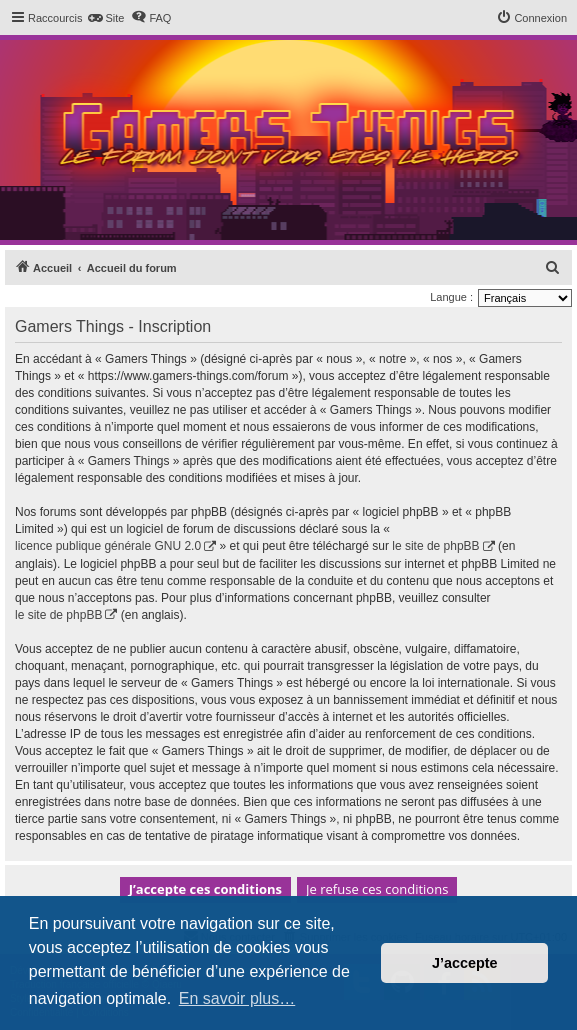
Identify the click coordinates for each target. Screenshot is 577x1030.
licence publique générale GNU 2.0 (108, 546)
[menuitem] (105, 18)
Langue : (451, 297)
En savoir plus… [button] (237, 998)
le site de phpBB (435, 546)
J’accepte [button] (465, 963)
